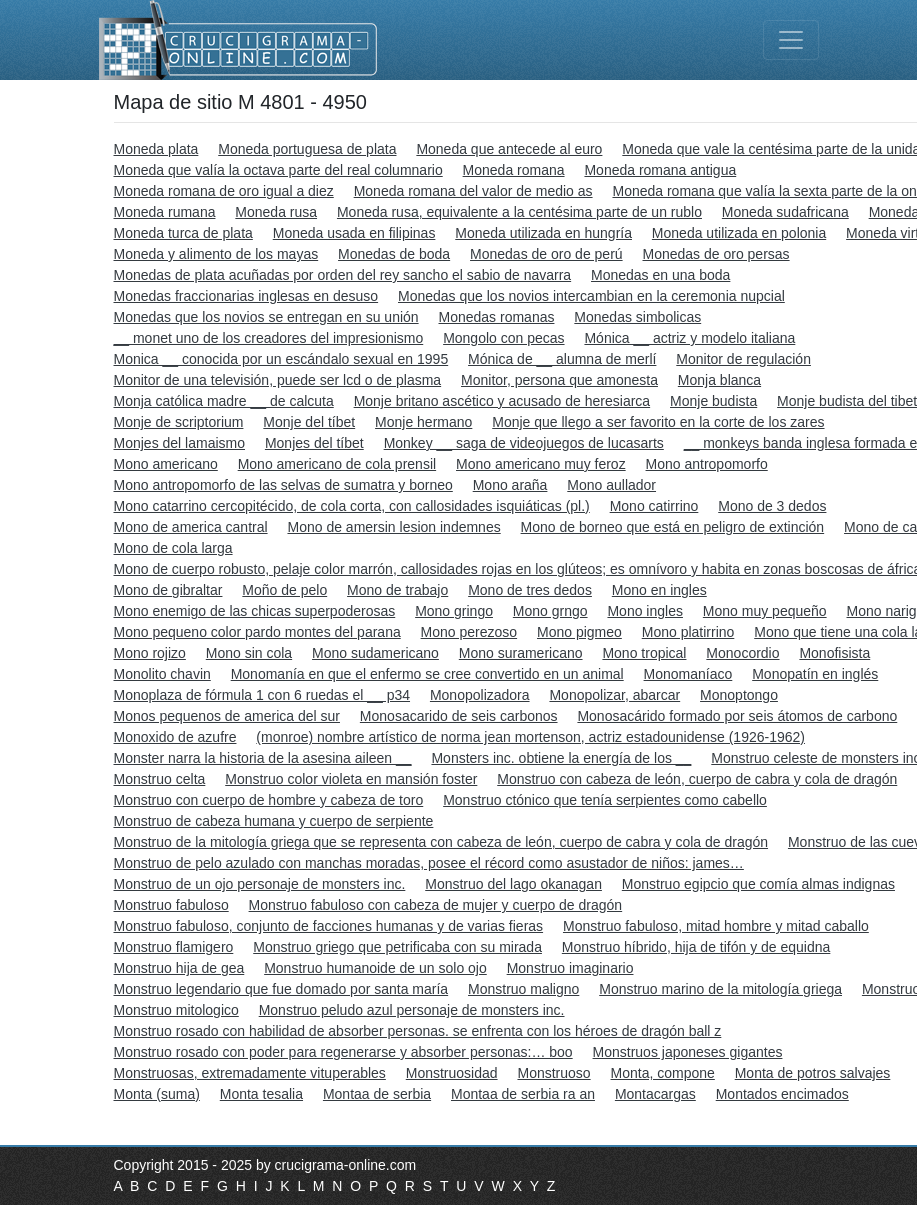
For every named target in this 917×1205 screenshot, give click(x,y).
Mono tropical (644, 653)
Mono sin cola (249, 653)
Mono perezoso (469, 632)
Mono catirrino (654, 506)
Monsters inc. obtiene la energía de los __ (561, 758)
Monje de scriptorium (179, 422)
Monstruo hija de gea (179, 968)
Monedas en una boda (660, 275)
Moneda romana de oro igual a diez (224, 191)
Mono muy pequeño (765, 611)
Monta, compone (663, 1073)
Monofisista (834, 653)
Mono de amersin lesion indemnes (393, 527)
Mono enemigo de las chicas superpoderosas (255, 611)
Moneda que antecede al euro (509, 149)
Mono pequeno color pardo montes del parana (257, 632)
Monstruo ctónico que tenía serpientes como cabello (605, 800)
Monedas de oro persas (716, 254)
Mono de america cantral (191, 527)
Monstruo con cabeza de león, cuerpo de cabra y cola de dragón (697, 779)
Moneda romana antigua (660, 170)
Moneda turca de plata (183, 233)
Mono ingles (645, 611)
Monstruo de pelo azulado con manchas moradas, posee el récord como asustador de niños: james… (429, 863)
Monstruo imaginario (570, 968)
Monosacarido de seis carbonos (459, 716)
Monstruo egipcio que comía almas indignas (758, 884)
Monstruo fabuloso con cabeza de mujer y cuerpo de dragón (436, 905)
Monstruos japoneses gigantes (688, 1052)
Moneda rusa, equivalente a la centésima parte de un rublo (519, 212)
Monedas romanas (497, 317)
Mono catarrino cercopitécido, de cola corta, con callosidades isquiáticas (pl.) (352, 506)
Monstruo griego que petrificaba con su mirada (397, 947)
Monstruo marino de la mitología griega (720, 989)
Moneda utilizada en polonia (739, 233)
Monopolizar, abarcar (614, 695)
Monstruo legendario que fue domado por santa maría (281, 989)
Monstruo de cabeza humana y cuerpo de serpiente (274, 821)
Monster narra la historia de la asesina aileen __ (263, 758)
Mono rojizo (150, 653)
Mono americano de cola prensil (337, 464)
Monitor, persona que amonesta (559, 380)
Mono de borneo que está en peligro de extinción (673, 527)
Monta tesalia (261, 1094)
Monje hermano (423, 422)
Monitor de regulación (743, 359)
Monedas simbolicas (637, 317)
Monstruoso (553, 1073)
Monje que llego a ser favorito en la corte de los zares (658, 422)
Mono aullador (611, 485)
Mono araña (510, 485)
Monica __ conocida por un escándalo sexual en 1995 (281, 359)
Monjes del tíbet (314, 443)
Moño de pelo (284, 590)
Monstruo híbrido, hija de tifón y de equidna (696, 947)
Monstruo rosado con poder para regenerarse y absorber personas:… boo (343, 1052)
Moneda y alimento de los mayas (216, 254)
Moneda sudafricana (785, 212)
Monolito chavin (162, 674)
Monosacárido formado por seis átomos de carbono (737, 716)
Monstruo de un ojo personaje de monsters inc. (260, 884)
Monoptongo (739, 695)
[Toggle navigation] (791, 40)
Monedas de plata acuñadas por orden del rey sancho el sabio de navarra (343, 275)
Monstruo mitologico (176, 1010)
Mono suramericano (521, 653)
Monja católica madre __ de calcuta (224, 401)
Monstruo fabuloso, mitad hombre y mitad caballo (716, 926)
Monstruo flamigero (174, 947)
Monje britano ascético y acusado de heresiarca (502, 401)
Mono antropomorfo (707, 464)
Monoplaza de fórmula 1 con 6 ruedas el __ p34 (262, 695)
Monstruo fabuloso (171, 905)
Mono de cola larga (173, 548)
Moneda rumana (165, 212)
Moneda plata (156, 149)
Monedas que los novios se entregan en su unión (266, 317)
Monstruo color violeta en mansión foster (351, 779)
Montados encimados (782, 1094)
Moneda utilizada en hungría (543, 233)
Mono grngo (550, 611)
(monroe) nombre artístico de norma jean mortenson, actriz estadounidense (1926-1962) (530, 737)
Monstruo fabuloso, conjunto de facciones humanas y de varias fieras (329, 926)
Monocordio (742, 653)
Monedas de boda (394, 254)
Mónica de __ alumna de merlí (562, 359)
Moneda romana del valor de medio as (473, 191)
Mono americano (166, 464)
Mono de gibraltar (168, 590)
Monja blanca (719, 380)
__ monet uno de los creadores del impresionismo (269, 338)
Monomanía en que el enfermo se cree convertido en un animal (427, 674)
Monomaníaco (688, 674)
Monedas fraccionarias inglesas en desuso (246, 296)
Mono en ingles (659, 590)
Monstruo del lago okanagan (513, 884)
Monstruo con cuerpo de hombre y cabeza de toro (269, 800)
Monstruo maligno (523, 989)
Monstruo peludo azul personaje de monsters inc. (412, 1010)
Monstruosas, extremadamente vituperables (250, 1073)
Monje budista (713, 401)
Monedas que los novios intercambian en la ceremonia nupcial (591, 296)
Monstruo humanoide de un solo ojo (375, 968)
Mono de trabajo (397, 590)
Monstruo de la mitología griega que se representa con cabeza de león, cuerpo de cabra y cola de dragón (441, 842)
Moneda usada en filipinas (354, 233)
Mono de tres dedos (530, 590)
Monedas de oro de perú (546, 254)
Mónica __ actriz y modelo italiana (689, 338)
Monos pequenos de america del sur (227, 716)
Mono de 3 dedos (772, 506)
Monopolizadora (480, 695)
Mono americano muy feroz (541, 464)
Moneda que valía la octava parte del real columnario (278, 170)
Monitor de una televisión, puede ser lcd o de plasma (278, 380)
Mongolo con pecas (503, 338)
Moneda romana (514, 170)
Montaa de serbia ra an (523, 1094)
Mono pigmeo (579, 632)
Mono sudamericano (375, 653)
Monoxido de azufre (175, 737)
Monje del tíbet (309, 422)
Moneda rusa (276, 212)
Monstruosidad (452, 1073)
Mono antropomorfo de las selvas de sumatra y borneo (283, 485)
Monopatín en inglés (815, 674)
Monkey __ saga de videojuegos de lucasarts (524, 443)
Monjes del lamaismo (180, 443)
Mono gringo (454, 611)
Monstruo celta (160, 779)
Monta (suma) (157, 1094)
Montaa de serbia (377, 1094)
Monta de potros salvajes (813, 1073)
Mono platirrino (688, 632)
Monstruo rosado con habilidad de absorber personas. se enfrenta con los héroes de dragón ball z (418, 1031)
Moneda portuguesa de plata (307, 149)
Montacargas (655, 1094)
